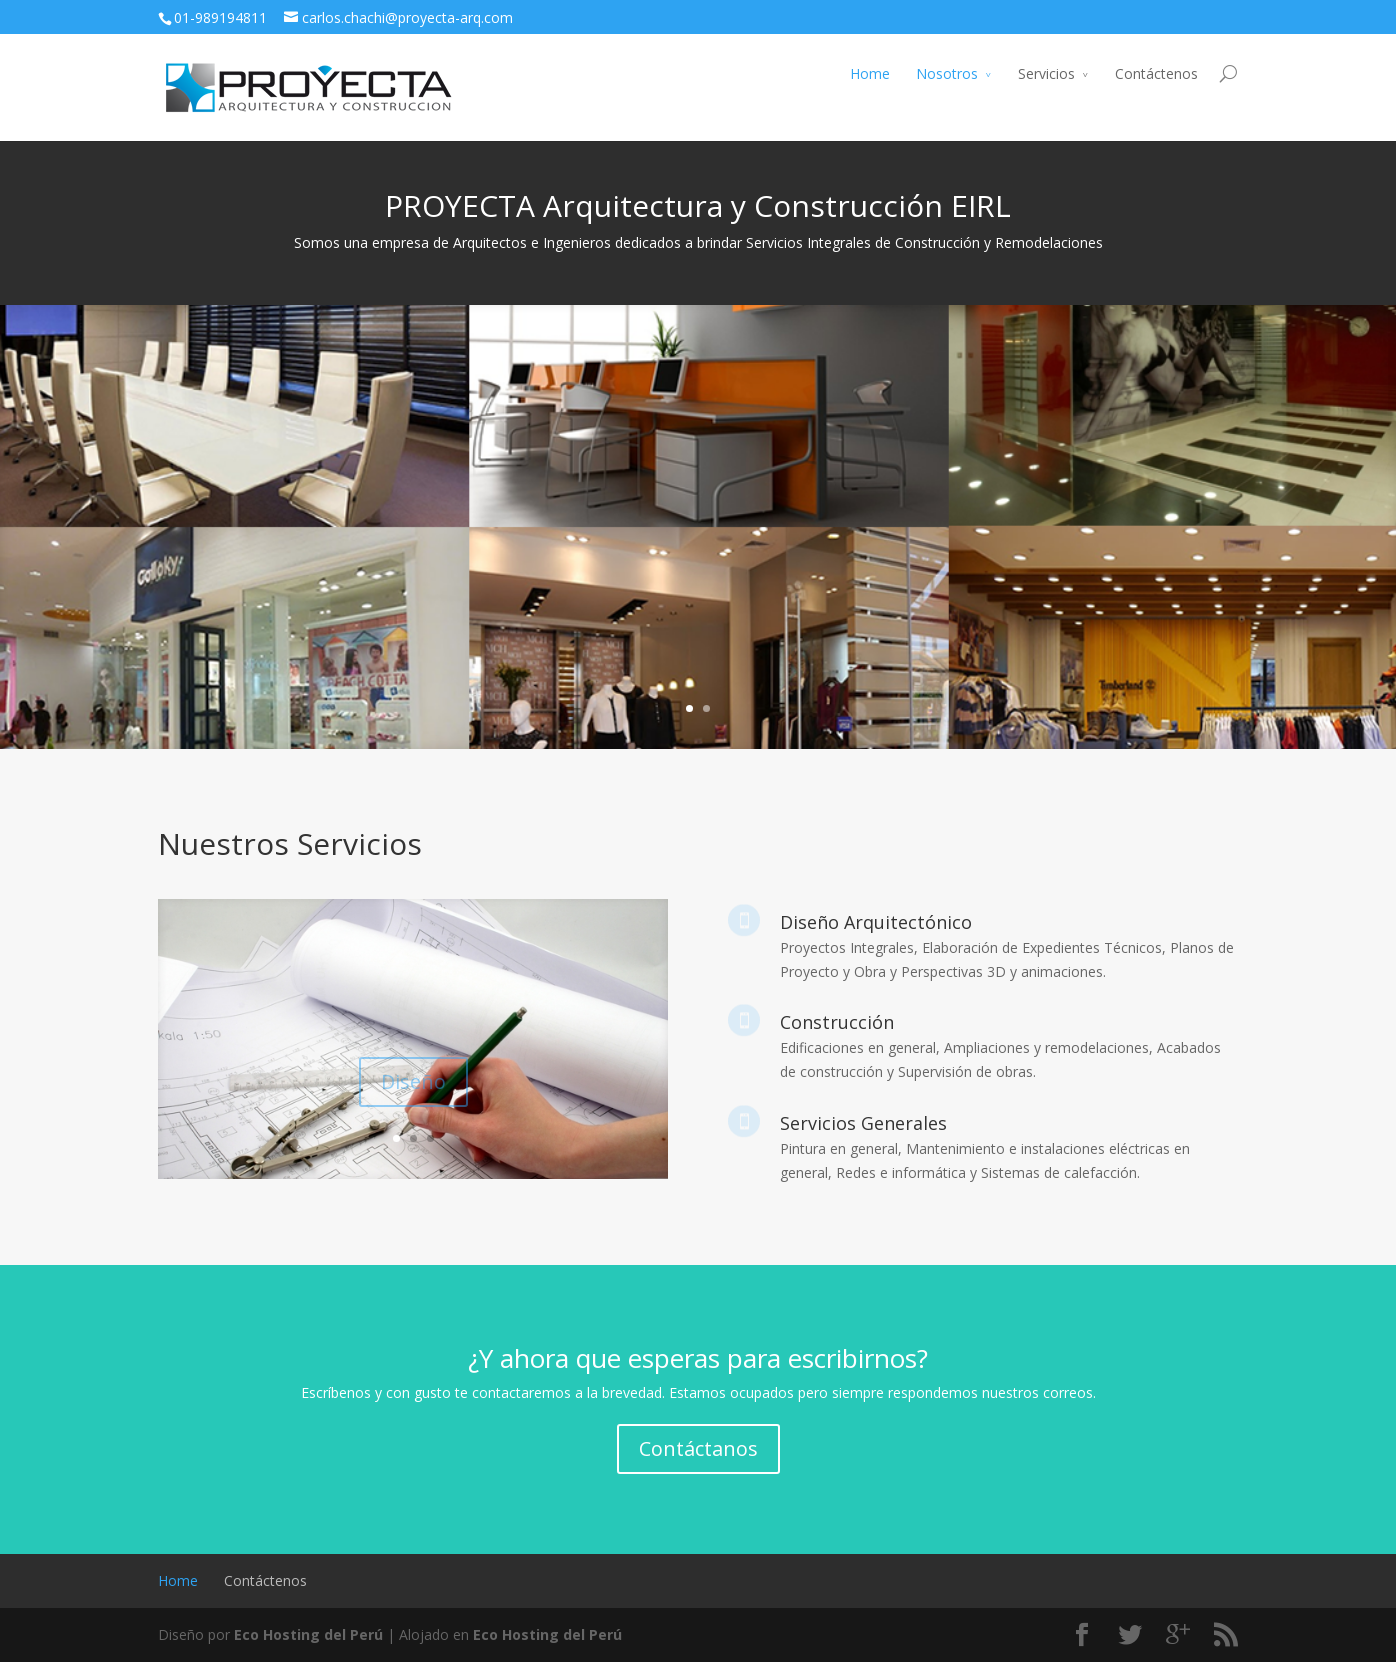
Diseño (413, 1089)
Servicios (1046, 73)
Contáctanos (698, 1448)
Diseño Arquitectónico (876, 922)
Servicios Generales (863, 1123)
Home (870, 73)
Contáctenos (1156, 73)
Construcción (837, 1022)
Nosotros (947, 73)
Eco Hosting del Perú (308, 1634)
